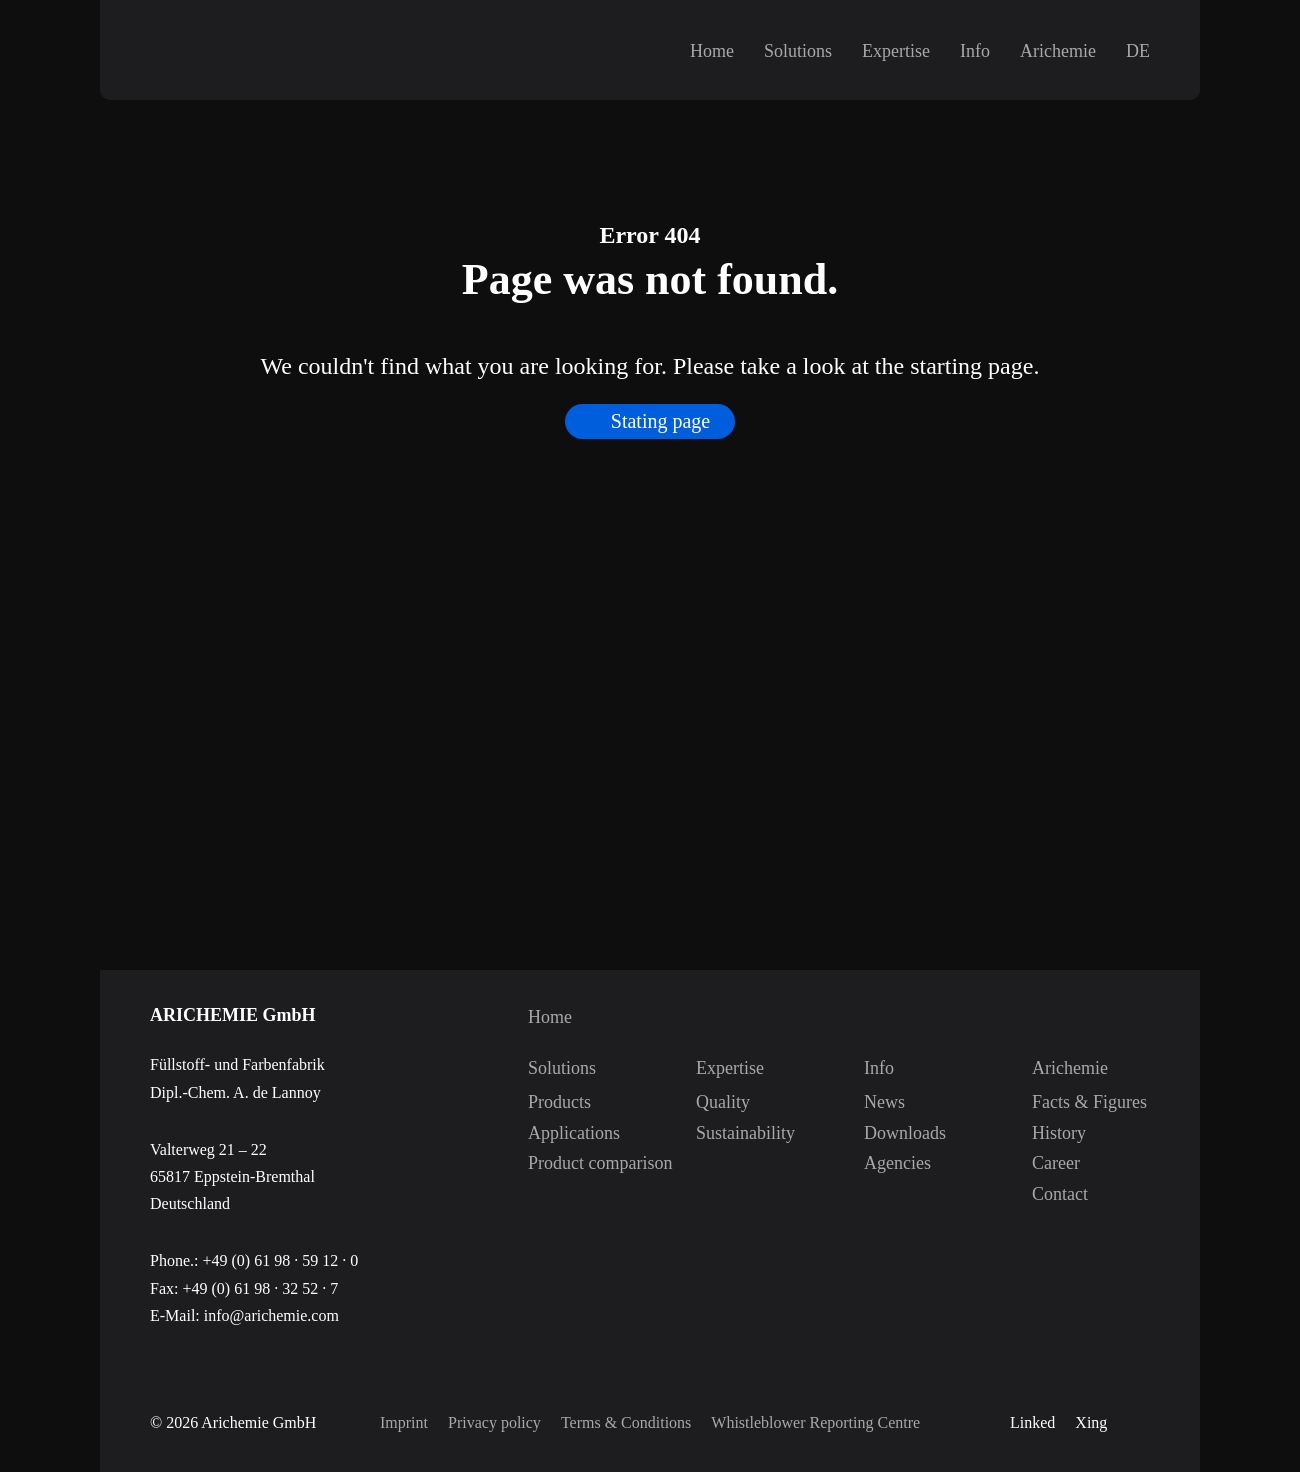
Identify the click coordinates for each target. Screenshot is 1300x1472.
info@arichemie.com (271, 1315)
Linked (1032, 1422)
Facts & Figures (1053, 1102)
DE (1138, 51)
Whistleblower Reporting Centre (815, 1422)
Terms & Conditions (626, 1422)
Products (549, 1102)
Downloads (885, 1133)
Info (975, 51)
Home (712, 51)
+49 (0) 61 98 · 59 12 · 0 (280, 1260)
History (1053, 1133)
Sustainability (717, 1133)
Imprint (404, 1422)
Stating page (660, 434)
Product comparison (549, 1163)
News (884, 1102)
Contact (1053, 1194)
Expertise (896, 51)
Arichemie (1058, 51)
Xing (1091, 1422)
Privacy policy (494, 1422)
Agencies (885, 1163)
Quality (717, 1102)
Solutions (798, 51)
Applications (549, 1133)
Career (1053, 1163)
